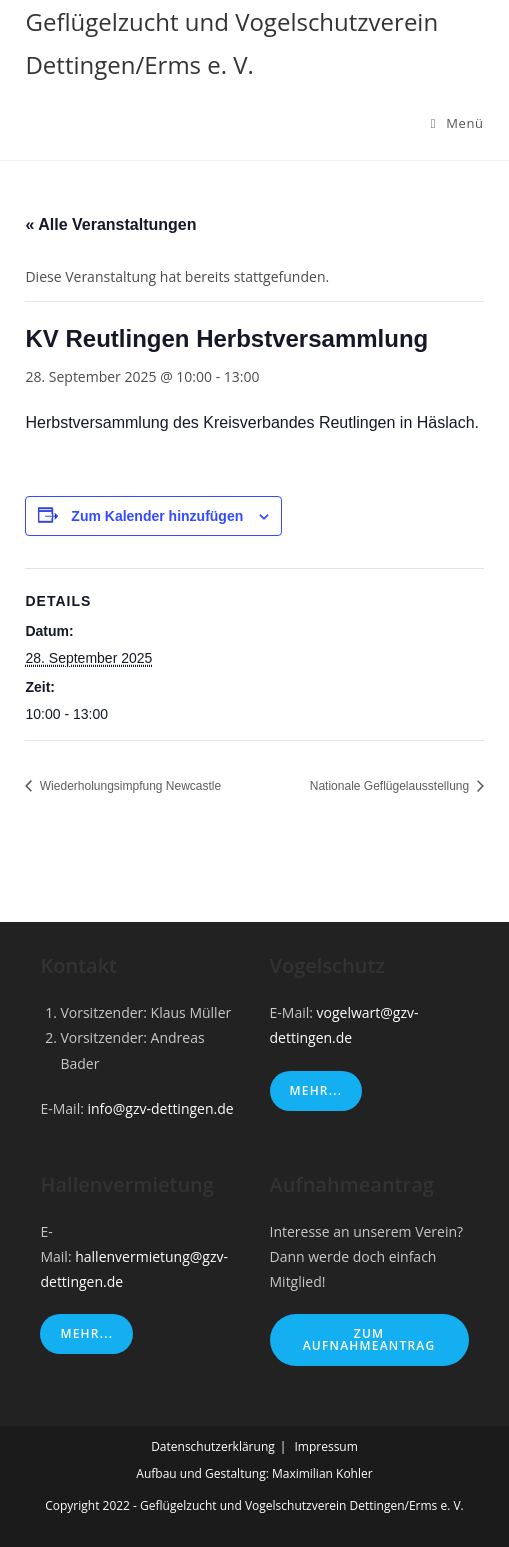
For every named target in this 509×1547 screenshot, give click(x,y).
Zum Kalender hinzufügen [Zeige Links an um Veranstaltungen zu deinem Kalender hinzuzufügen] (157, 516)
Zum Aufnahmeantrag (369, 1339)
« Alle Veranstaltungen (110, 224)
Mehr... (316, 1090)
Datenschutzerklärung (213, 1446)
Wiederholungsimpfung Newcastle (128, 786)
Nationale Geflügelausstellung (391, 786)
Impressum (325, 1446)
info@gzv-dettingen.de (161, 1108)
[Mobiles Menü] (457, 123)
